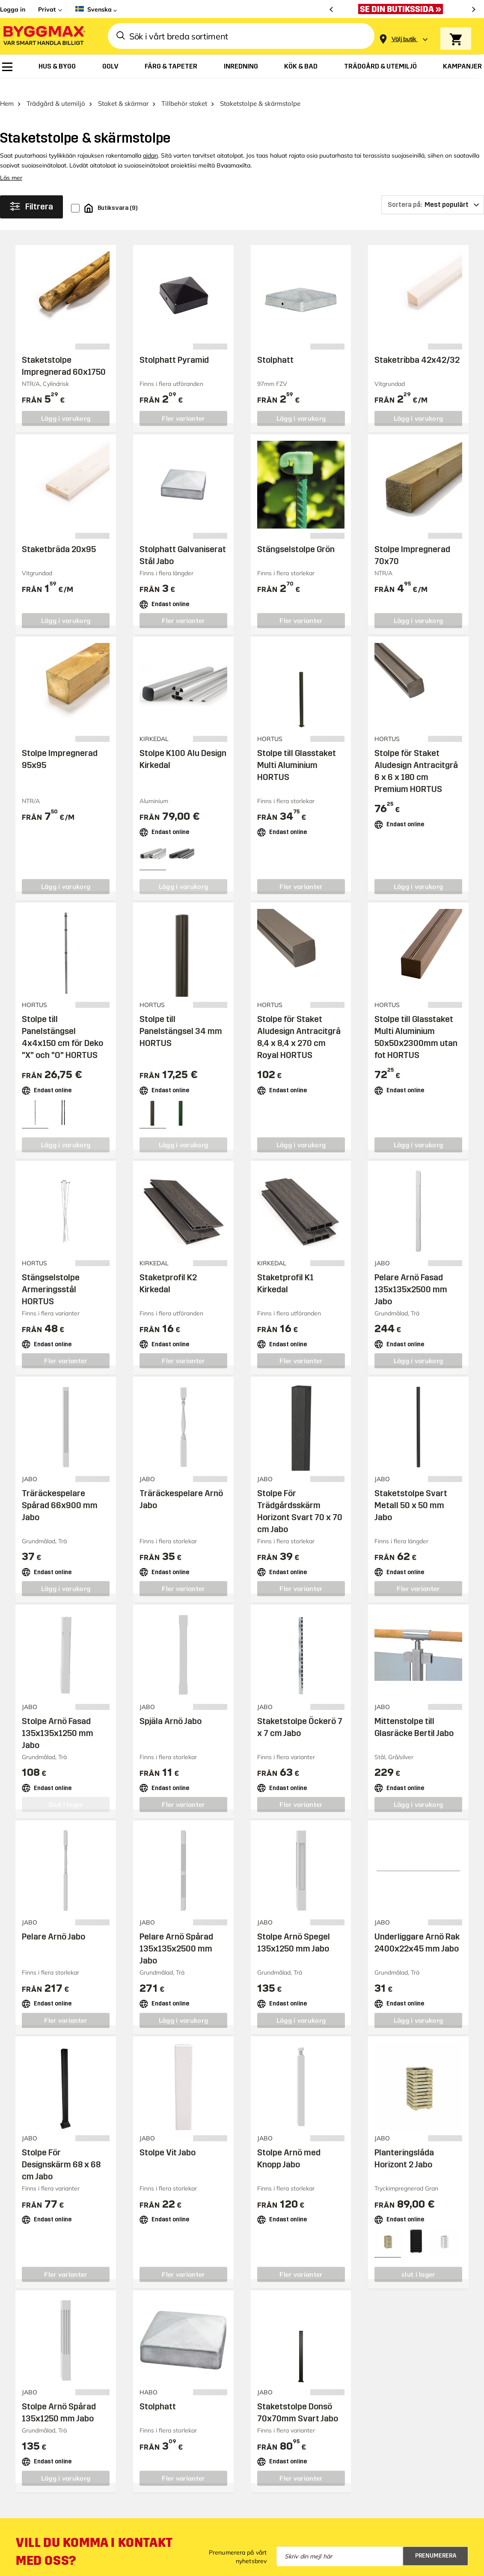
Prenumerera (436, 2542)
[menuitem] (7, 67)
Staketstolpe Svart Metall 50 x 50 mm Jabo (410, 1491)
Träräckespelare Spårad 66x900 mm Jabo (60, 1491)
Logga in (12, 9)
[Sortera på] (432, 191)
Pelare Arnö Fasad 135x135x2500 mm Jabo (410, 1275)
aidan (150, 142)
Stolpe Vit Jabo (168, 2139)
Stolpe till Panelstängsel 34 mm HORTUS (181, 1018)
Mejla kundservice (48, 2568)
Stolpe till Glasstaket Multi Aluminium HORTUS (296, 752)
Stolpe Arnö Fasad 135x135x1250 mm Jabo (57, 1719)
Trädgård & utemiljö (56, 90)
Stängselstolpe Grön (296, 536)
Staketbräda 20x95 (59, 536)
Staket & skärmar (123, 90)
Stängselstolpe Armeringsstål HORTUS (51, 1275)
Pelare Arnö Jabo (53, 1923)
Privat (47, 9)
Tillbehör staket (184, 90)
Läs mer (11, 164)
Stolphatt (275, 346)
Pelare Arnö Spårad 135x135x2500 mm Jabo (176, 1935)
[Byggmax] (43, 36)
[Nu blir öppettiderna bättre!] (403, 9)
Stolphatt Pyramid (174, 346)
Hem (7, 90)
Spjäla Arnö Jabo (171, 1707)
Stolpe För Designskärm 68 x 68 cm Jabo (61, 2151)
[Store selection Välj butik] (404, 39)
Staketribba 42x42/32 (417, 346)
